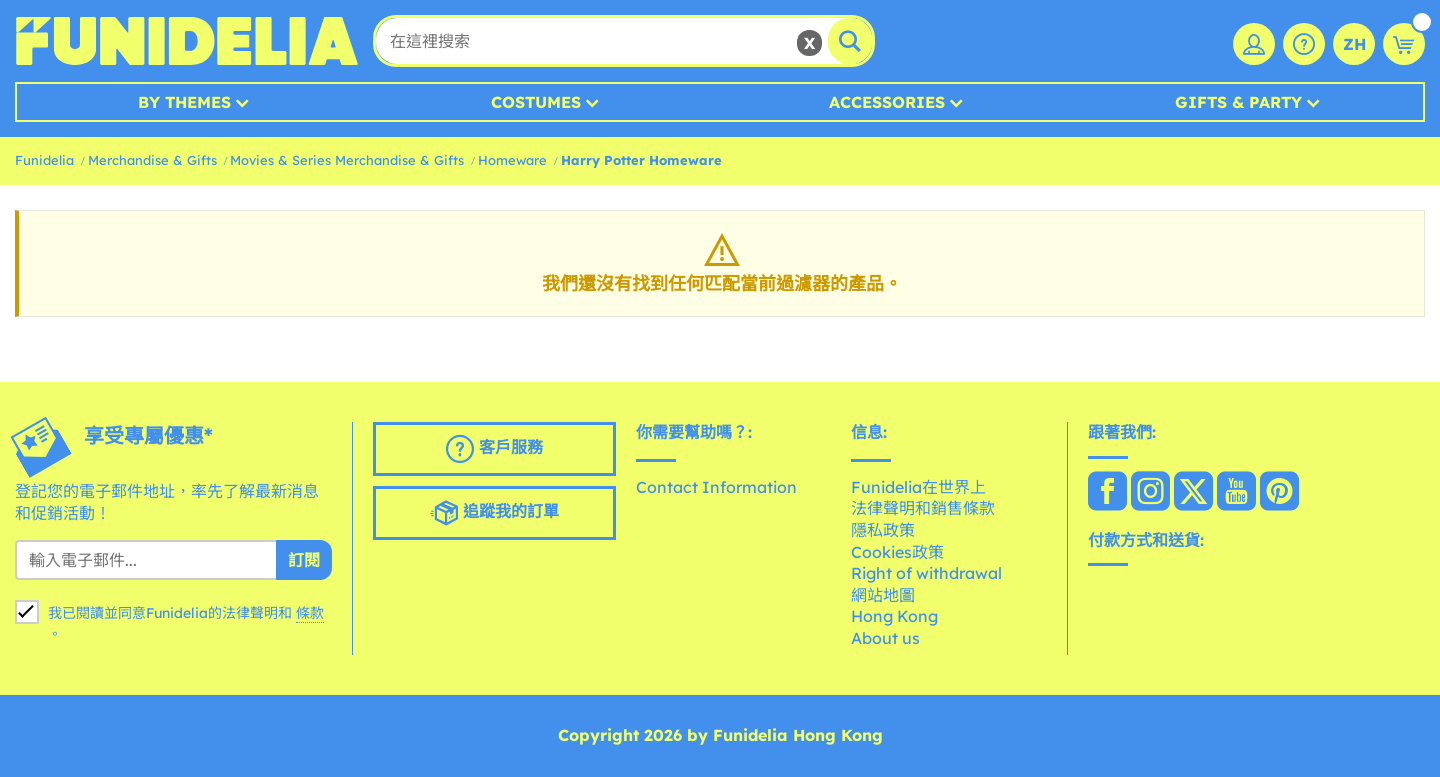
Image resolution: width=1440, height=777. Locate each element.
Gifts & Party (1238, 102)
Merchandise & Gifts (152, 160)
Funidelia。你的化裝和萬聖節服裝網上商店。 (186, 41)
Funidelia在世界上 (918, 487)
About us (885, 638)
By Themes (184, 102)
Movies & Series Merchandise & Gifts (347, 160)
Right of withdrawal (926, 573)
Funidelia (44, 160)
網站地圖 (883, 595)
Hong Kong (894, 616)
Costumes (536, 102)
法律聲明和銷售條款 (923, 508)
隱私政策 (883, 530)
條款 (310, 613)
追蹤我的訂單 (494, 513)
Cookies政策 (897, 552)
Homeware (512, 160)
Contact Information (716, 487)
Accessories (887, 102)
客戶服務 (494, 449)
